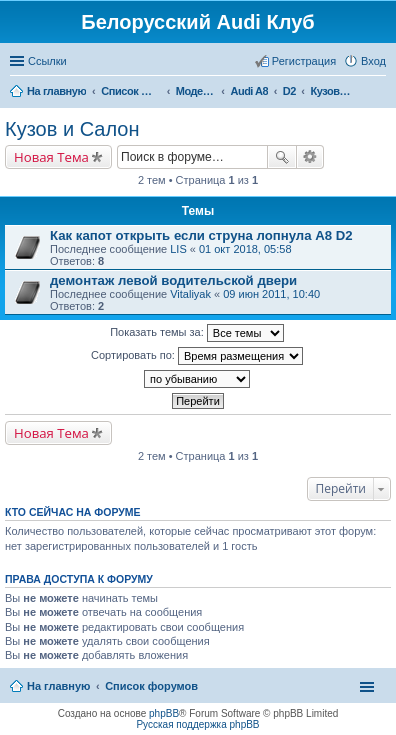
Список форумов (151, 686)
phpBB (164, 713)
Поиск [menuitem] (380, 93)
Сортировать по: (197, 356)
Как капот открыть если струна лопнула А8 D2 (201, 235)
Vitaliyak (190, 294)
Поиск (282, 157)
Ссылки (47, 61)
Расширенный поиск (310, 157)
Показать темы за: (197, 333)
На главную (58, 686)
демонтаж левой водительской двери (173, 280)
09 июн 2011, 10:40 (271, 294)
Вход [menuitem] (373, 61)
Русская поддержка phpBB (197, 724)
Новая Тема (51, 157)
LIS (178, 249)
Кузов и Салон (72, 129)
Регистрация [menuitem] (304, 61)
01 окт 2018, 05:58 (245, 249)
